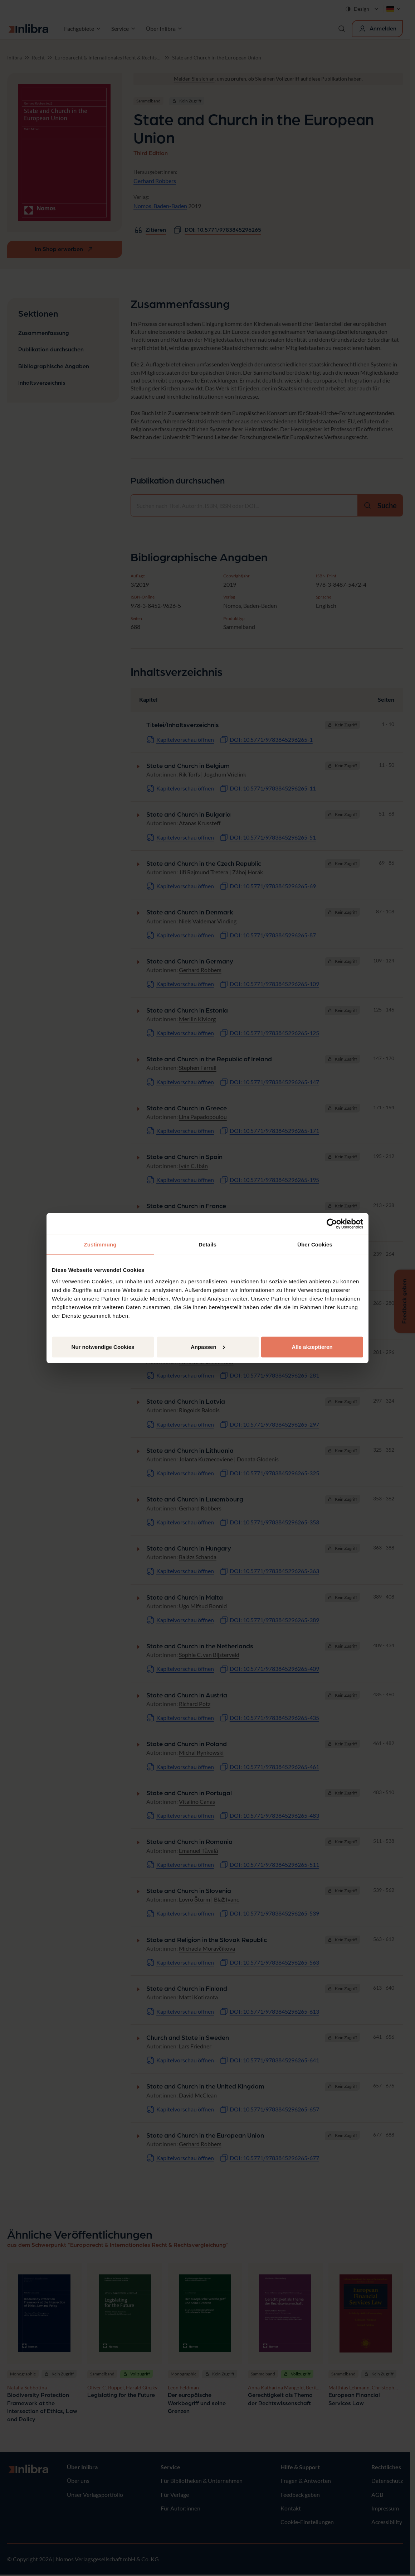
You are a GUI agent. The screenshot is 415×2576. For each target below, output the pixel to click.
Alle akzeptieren (312, 1347)
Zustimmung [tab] (100, 1244)
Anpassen (208, 1347)
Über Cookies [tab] (314, 1244)
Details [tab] (207, 1244)
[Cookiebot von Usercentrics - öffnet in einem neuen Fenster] (332, 1224)
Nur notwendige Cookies (103, 1347)
